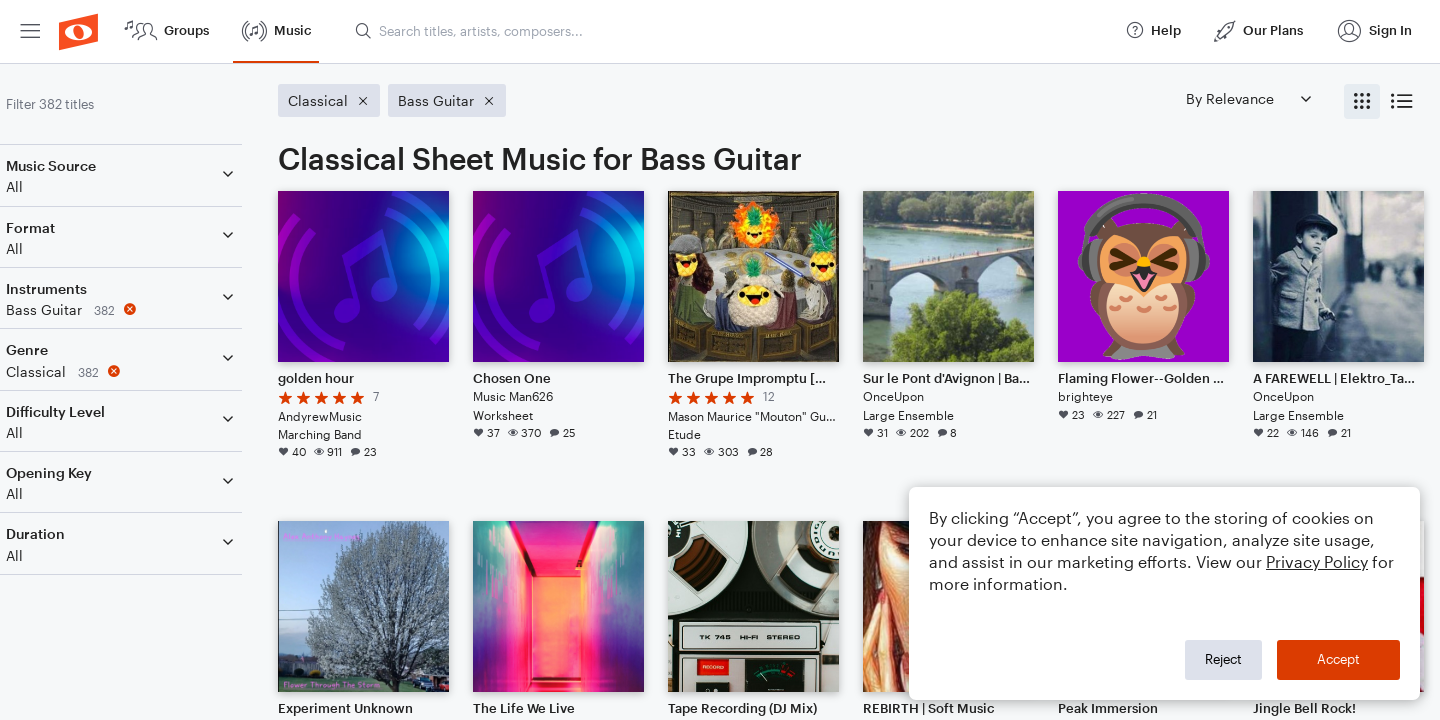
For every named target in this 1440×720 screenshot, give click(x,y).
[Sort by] (1248, 98)
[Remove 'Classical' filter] (148, 371)
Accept (1338, 659)
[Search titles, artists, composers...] (731, 31)
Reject (1223, 659)
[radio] (1362, 101)
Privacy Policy (1317, 561)
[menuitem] (30, 31)
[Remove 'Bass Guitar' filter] (148, 309)
